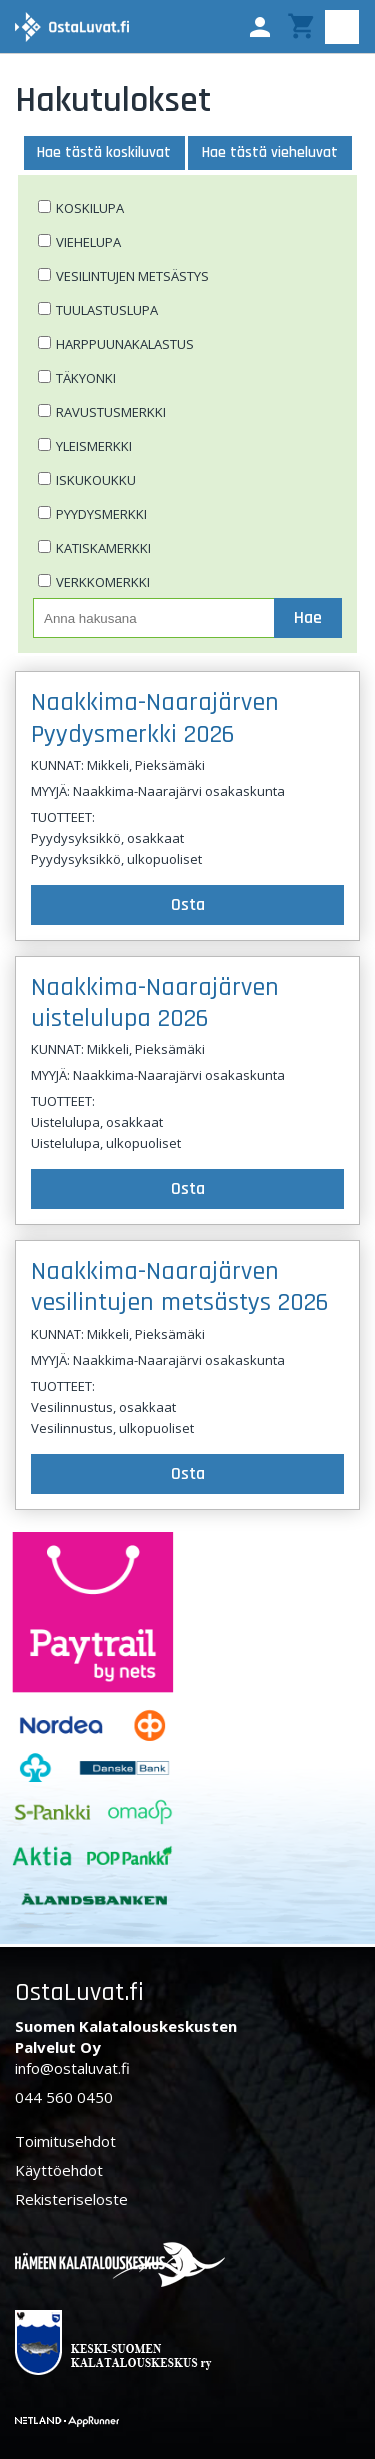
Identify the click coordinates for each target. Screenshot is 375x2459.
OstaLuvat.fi (79, 1992)
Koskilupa (90, 208)
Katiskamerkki (103, 548)
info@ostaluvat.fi (72, 2068)
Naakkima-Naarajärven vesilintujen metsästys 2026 (180, 1287)
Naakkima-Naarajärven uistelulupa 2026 (155, 1003)
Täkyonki (86, 378)
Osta (188, 904)
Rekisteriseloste (71, 2199)
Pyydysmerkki (101, 514)
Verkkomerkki (103, 582)
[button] (260, 27)
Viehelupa (88, 242)
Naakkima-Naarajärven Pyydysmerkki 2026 (155, 718)
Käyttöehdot (59, 2170)
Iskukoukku (96, 480)
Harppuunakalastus (125, 344)
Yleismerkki (94, 446)
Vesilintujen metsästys (132, 276)
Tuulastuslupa (107, 310)
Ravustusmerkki (111, 412)
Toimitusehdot (65, 2141)
